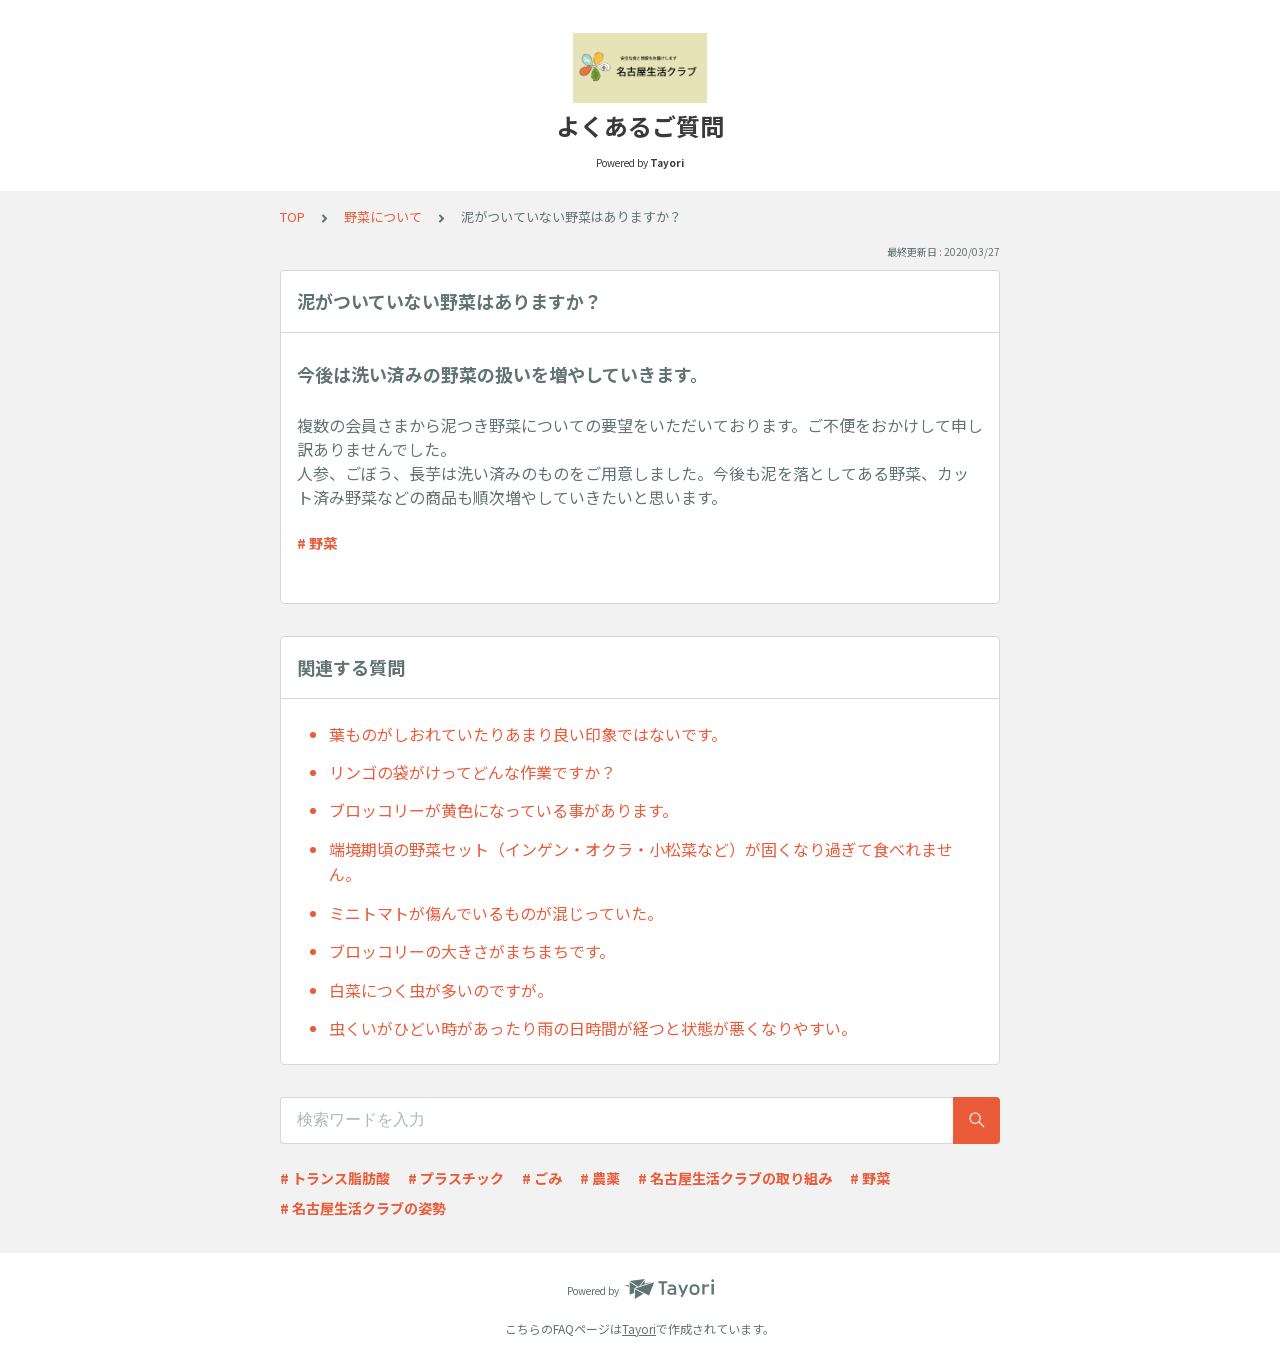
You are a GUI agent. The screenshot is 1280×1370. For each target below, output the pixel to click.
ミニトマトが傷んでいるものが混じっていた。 (496, 913)
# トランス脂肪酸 (335, 1178)
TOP (292, 216)
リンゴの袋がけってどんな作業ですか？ (472, 772)
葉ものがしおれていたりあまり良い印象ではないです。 (528, 734)
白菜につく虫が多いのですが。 (441, 990)
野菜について (383, 216)
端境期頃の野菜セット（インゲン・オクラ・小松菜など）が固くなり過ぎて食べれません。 (641, 862)
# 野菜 (317, 543)
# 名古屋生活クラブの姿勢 (363, 1208)
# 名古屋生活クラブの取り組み (735, 1178)
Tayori (639, 1328)
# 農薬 (600, 1178)
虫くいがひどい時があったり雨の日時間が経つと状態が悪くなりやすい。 (593, 1028)
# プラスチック (456, 1178)
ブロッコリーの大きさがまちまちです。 (472, 951)
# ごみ (542, 1178)
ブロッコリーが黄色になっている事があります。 (503, 810)
